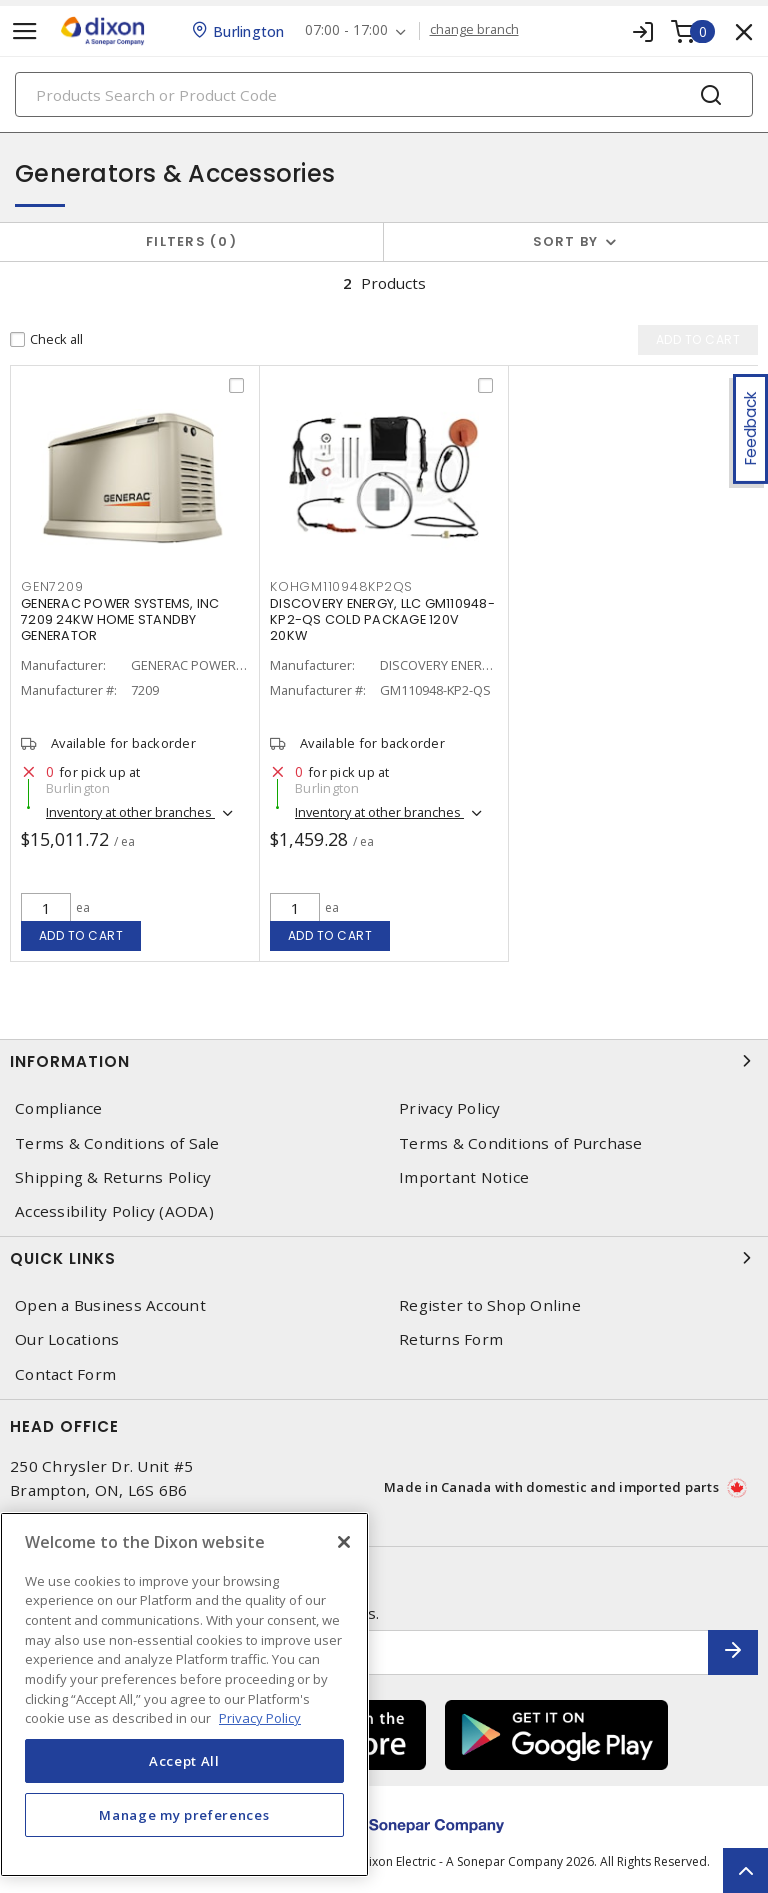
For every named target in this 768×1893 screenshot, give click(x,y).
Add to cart (81, 935)
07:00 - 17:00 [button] (346, 30)
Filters (191, 241)
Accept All (184, 1761)
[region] (184, 1694)
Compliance (59, 1108)
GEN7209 (52, 586)
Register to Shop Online (490, 1305)
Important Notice (464, 1177)
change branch (474, 30)
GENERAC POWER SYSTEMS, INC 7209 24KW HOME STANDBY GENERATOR (120, 619)
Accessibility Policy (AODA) (114, 1211)
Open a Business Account (110, 1305)
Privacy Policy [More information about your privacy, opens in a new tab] (260, 1718)
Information (384, 1061)
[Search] (384, 94)
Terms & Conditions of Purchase (521, 1143)
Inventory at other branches (130, 812)
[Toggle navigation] (25, 31)
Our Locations (67, 1339)
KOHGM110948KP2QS (341, 586)
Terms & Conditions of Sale (117, 1143)
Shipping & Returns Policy (113, 1177)
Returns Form (451, 1339)
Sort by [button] (566, 241)
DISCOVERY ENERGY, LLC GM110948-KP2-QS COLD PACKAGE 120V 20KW (382, 619)
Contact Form (65, 1374)
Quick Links (384, 1258)
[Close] (344, 1542)
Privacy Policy (450, 1108)
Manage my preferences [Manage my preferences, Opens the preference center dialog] (184, 1815)
